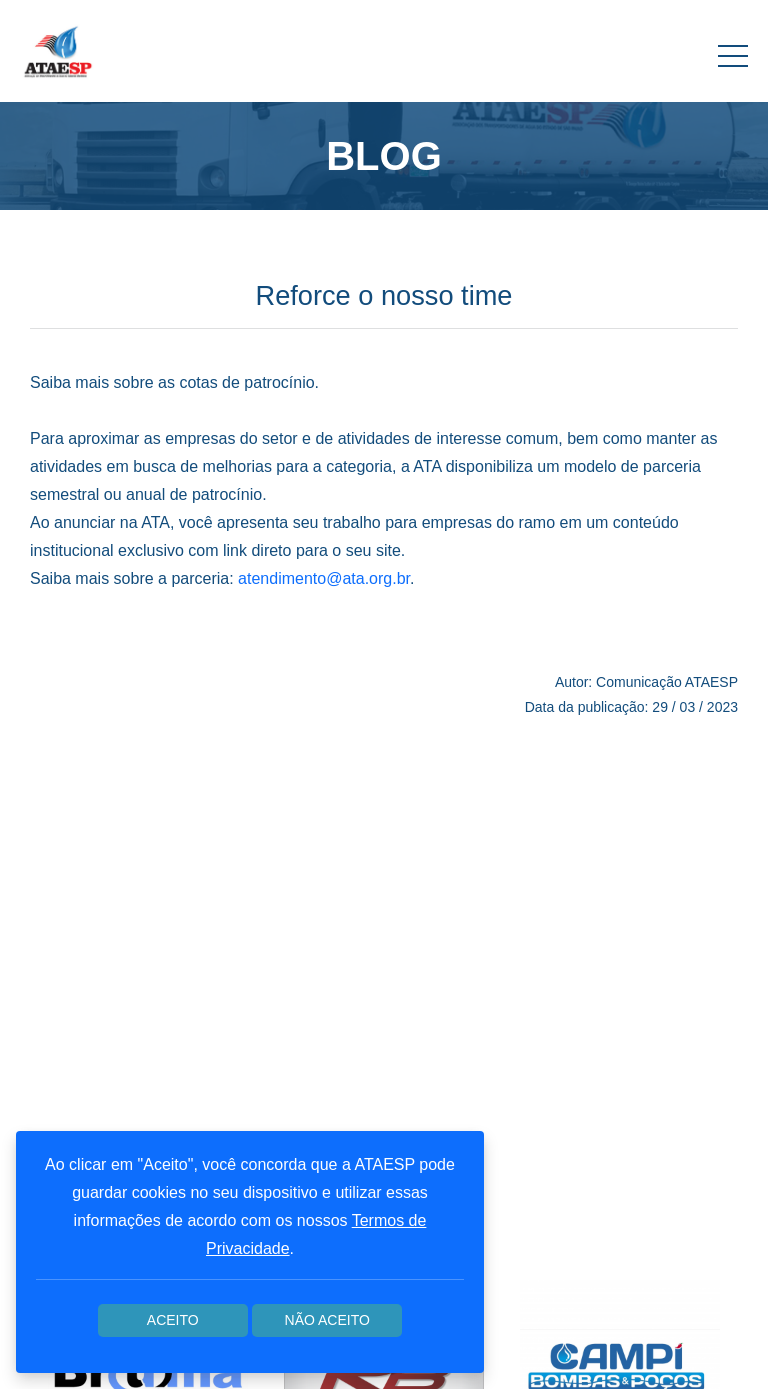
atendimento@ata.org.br (324, 578)
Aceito (173, 1320)
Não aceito (327, 1320)
